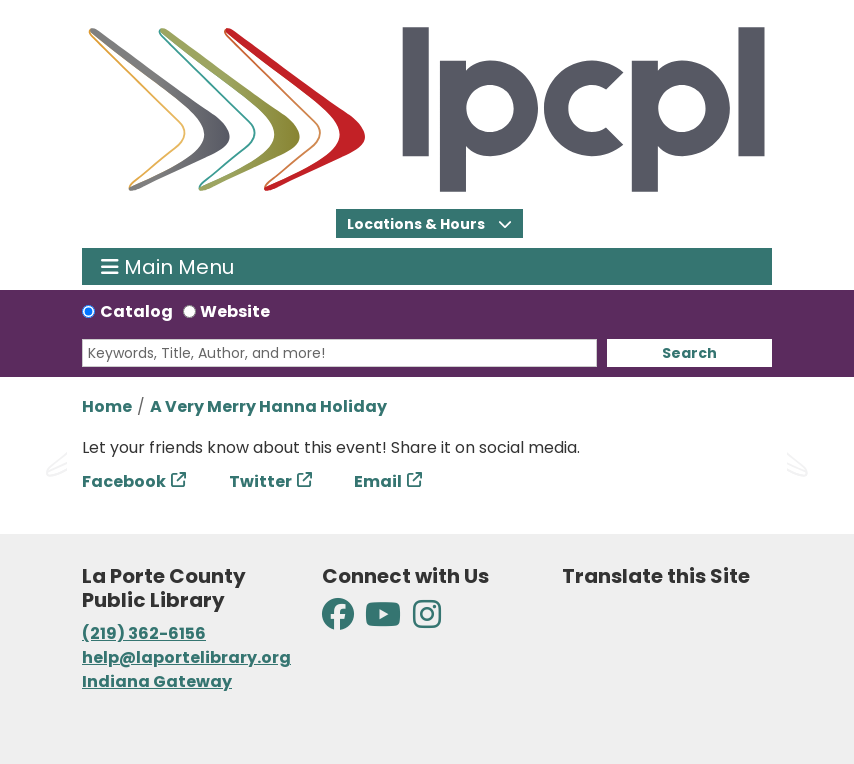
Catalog (136, 311)
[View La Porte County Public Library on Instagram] (427, 620)
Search (689, 353)
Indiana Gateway (157, 681)
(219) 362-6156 (144, 633)
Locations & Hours (417, 224)
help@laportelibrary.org (186, 657)
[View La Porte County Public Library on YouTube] (383, 620)
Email (378, 481)
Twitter (260, 481)
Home (107, 406)
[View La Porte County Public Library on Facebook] (339, 620)
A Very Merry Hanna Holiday (268, 406)
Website (235, 311)
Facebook (124, 481)
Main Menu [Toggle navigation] (167, 266)
